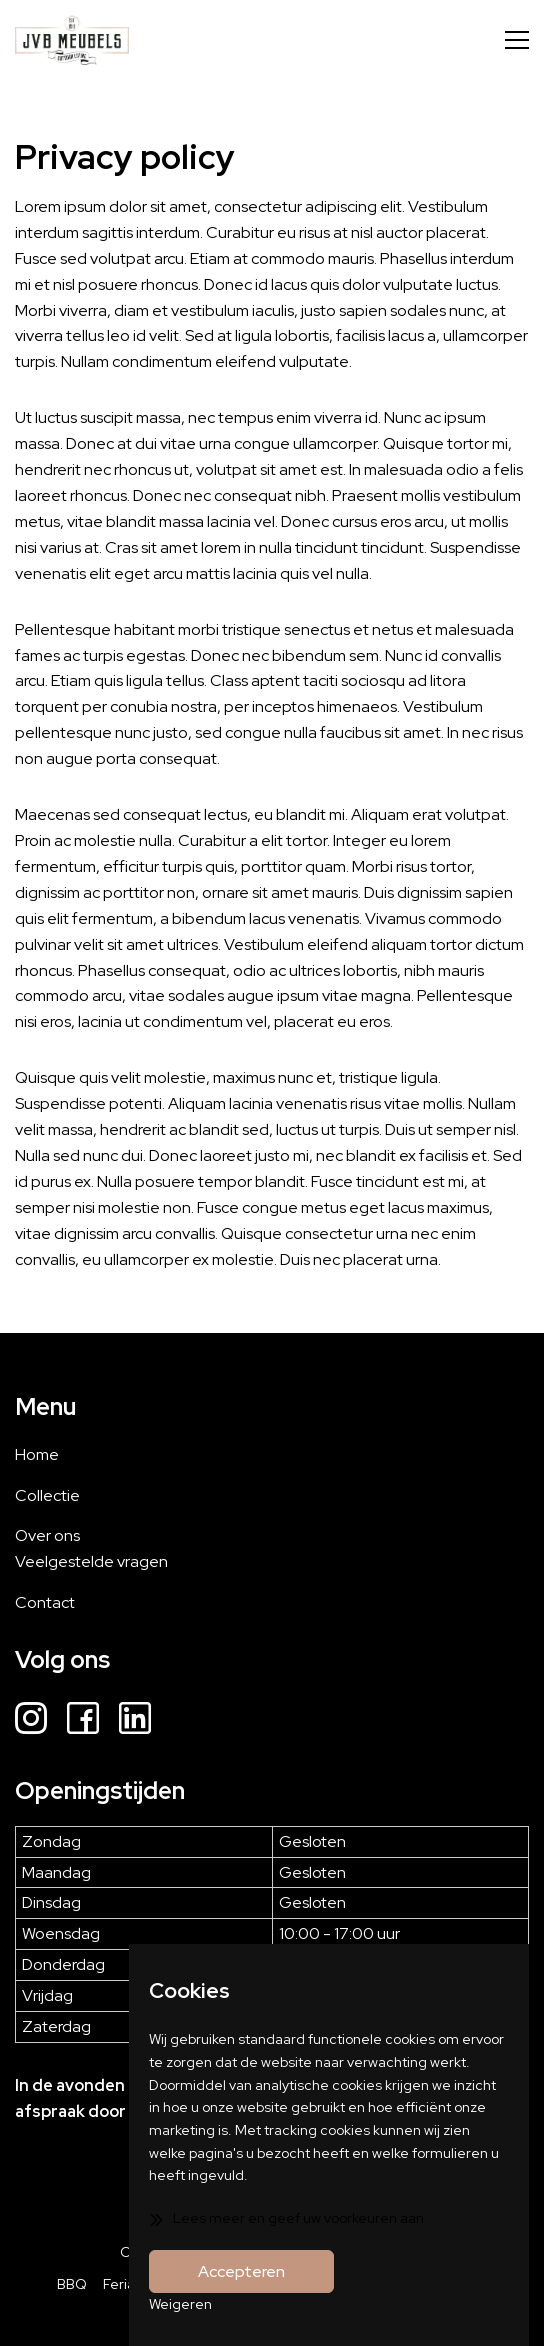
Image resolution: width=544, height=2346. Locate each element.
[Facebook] (83, 1721)
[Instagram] (31, 1721)
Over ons (47, 1535)
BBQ (72, 2284)
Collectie (47, 1495)
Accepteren (241, 2271)
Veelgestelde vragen (91, 1561)
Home (37, 1454)
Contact (45, 1602)
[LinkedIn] (135, 1721)
